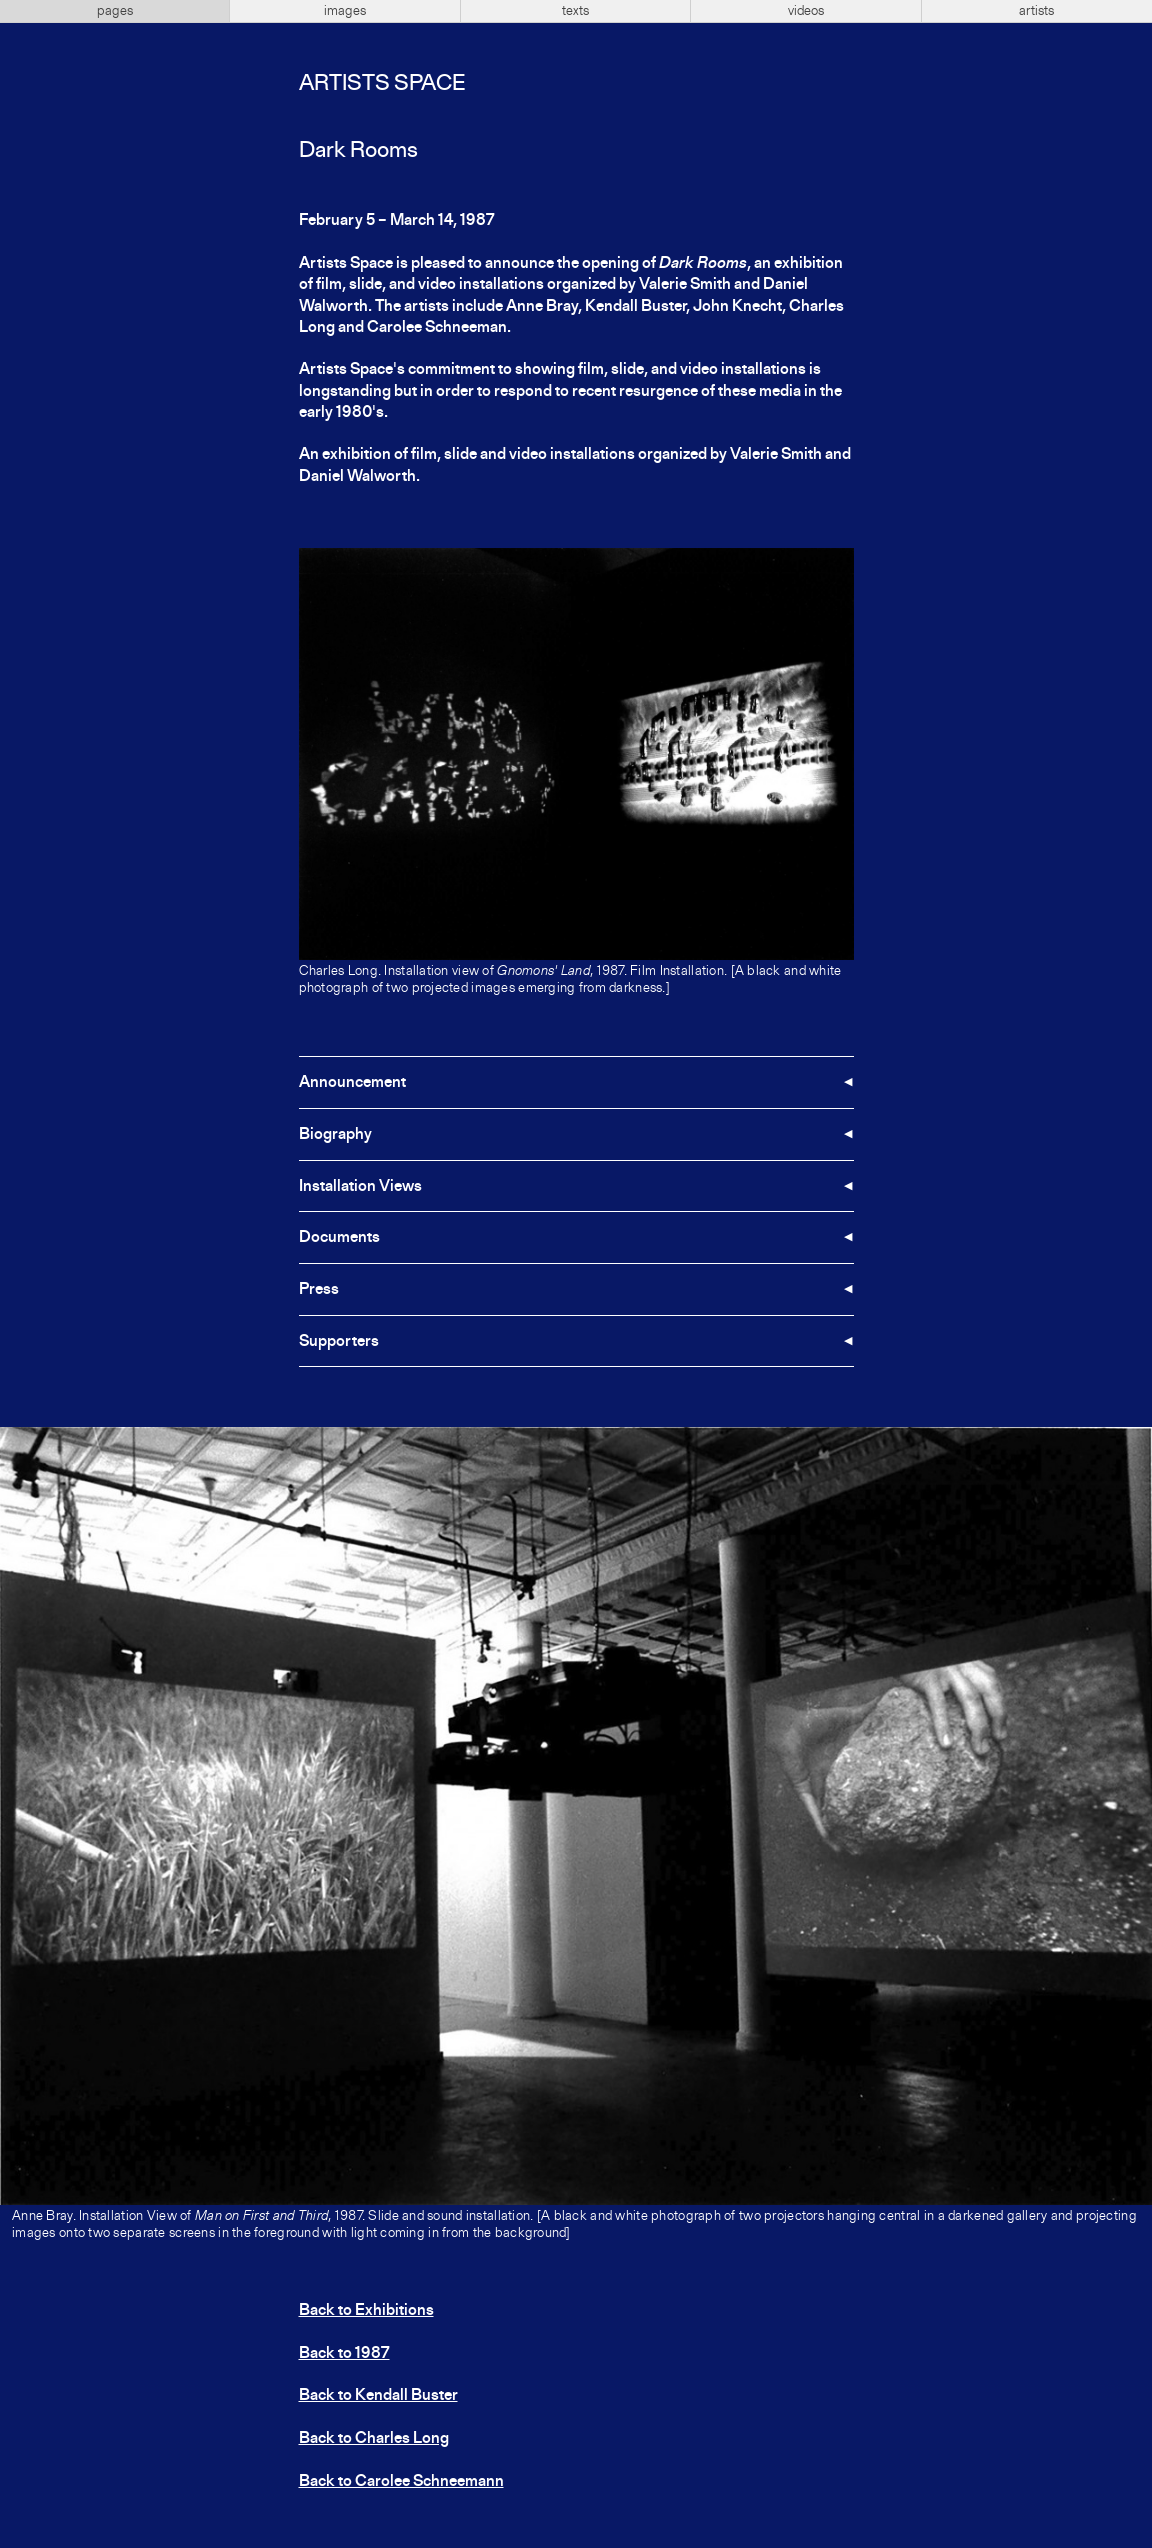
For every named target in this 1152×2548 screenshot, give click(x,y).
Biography (335, 1135)
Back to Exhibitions (366, 2311)
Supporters (339, 1342)
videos (806, 11)
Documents (339, 1238)
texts (575, 11)
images (345, 11)
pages (115, 11)
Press (319, 1290)
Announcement (352, 1083)
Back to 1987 (344, 2354)
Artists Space (382, 84)
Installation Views (360, 1187)
